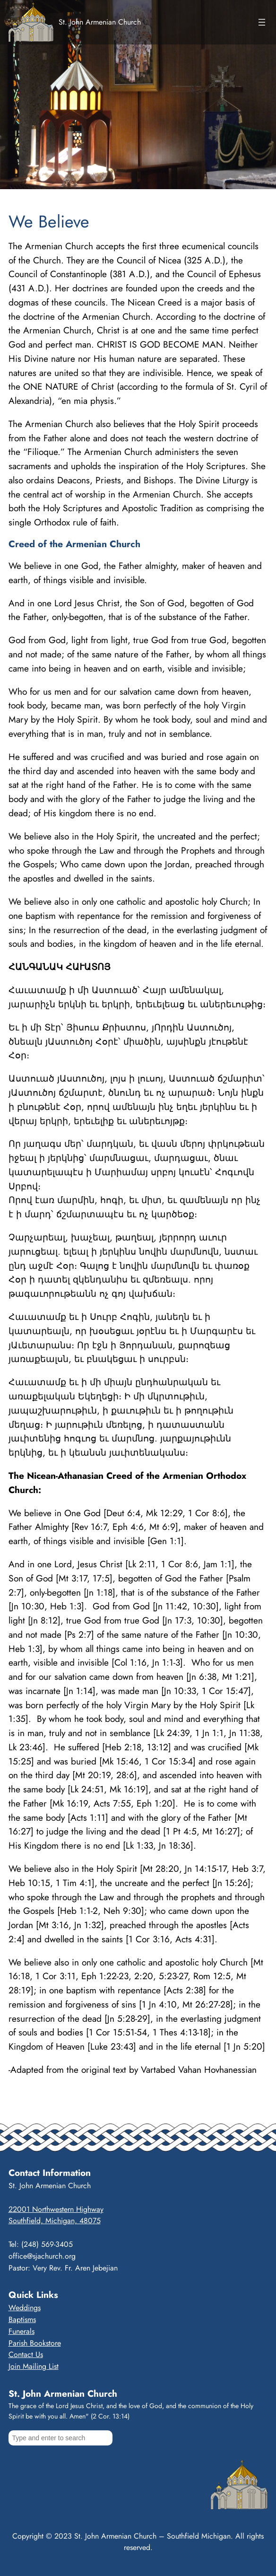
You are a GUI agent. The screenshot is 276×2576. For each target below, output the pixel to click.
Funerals (21, 2331)
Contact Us (26, 2354)
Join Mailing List (34, 2366)
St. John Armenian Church (100, 22)
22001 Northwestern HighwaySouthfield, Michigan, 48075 (56, 2215)
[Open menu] (261, 22)
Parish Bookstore (35, 2343)
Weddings (25, 2307)
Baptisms (22, 2319)
